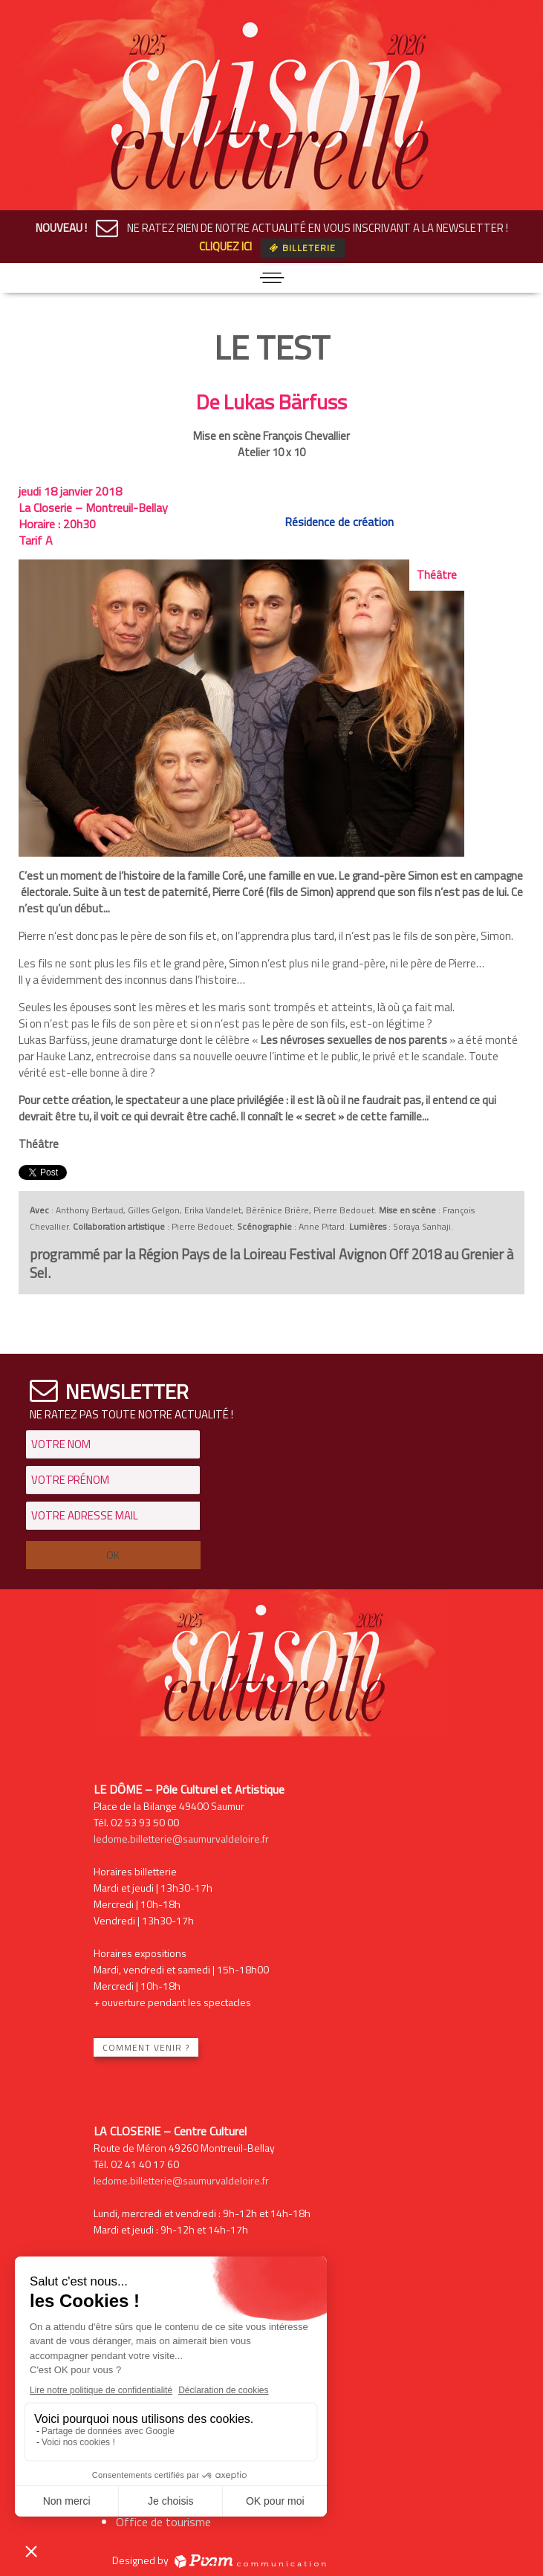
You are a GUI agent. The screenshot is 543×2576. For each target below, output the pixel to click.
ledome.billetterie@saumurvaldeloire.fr (181, 1838)
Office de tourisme (163, 2522)
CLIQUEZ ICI (225, 246)
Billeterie (303, 248)
